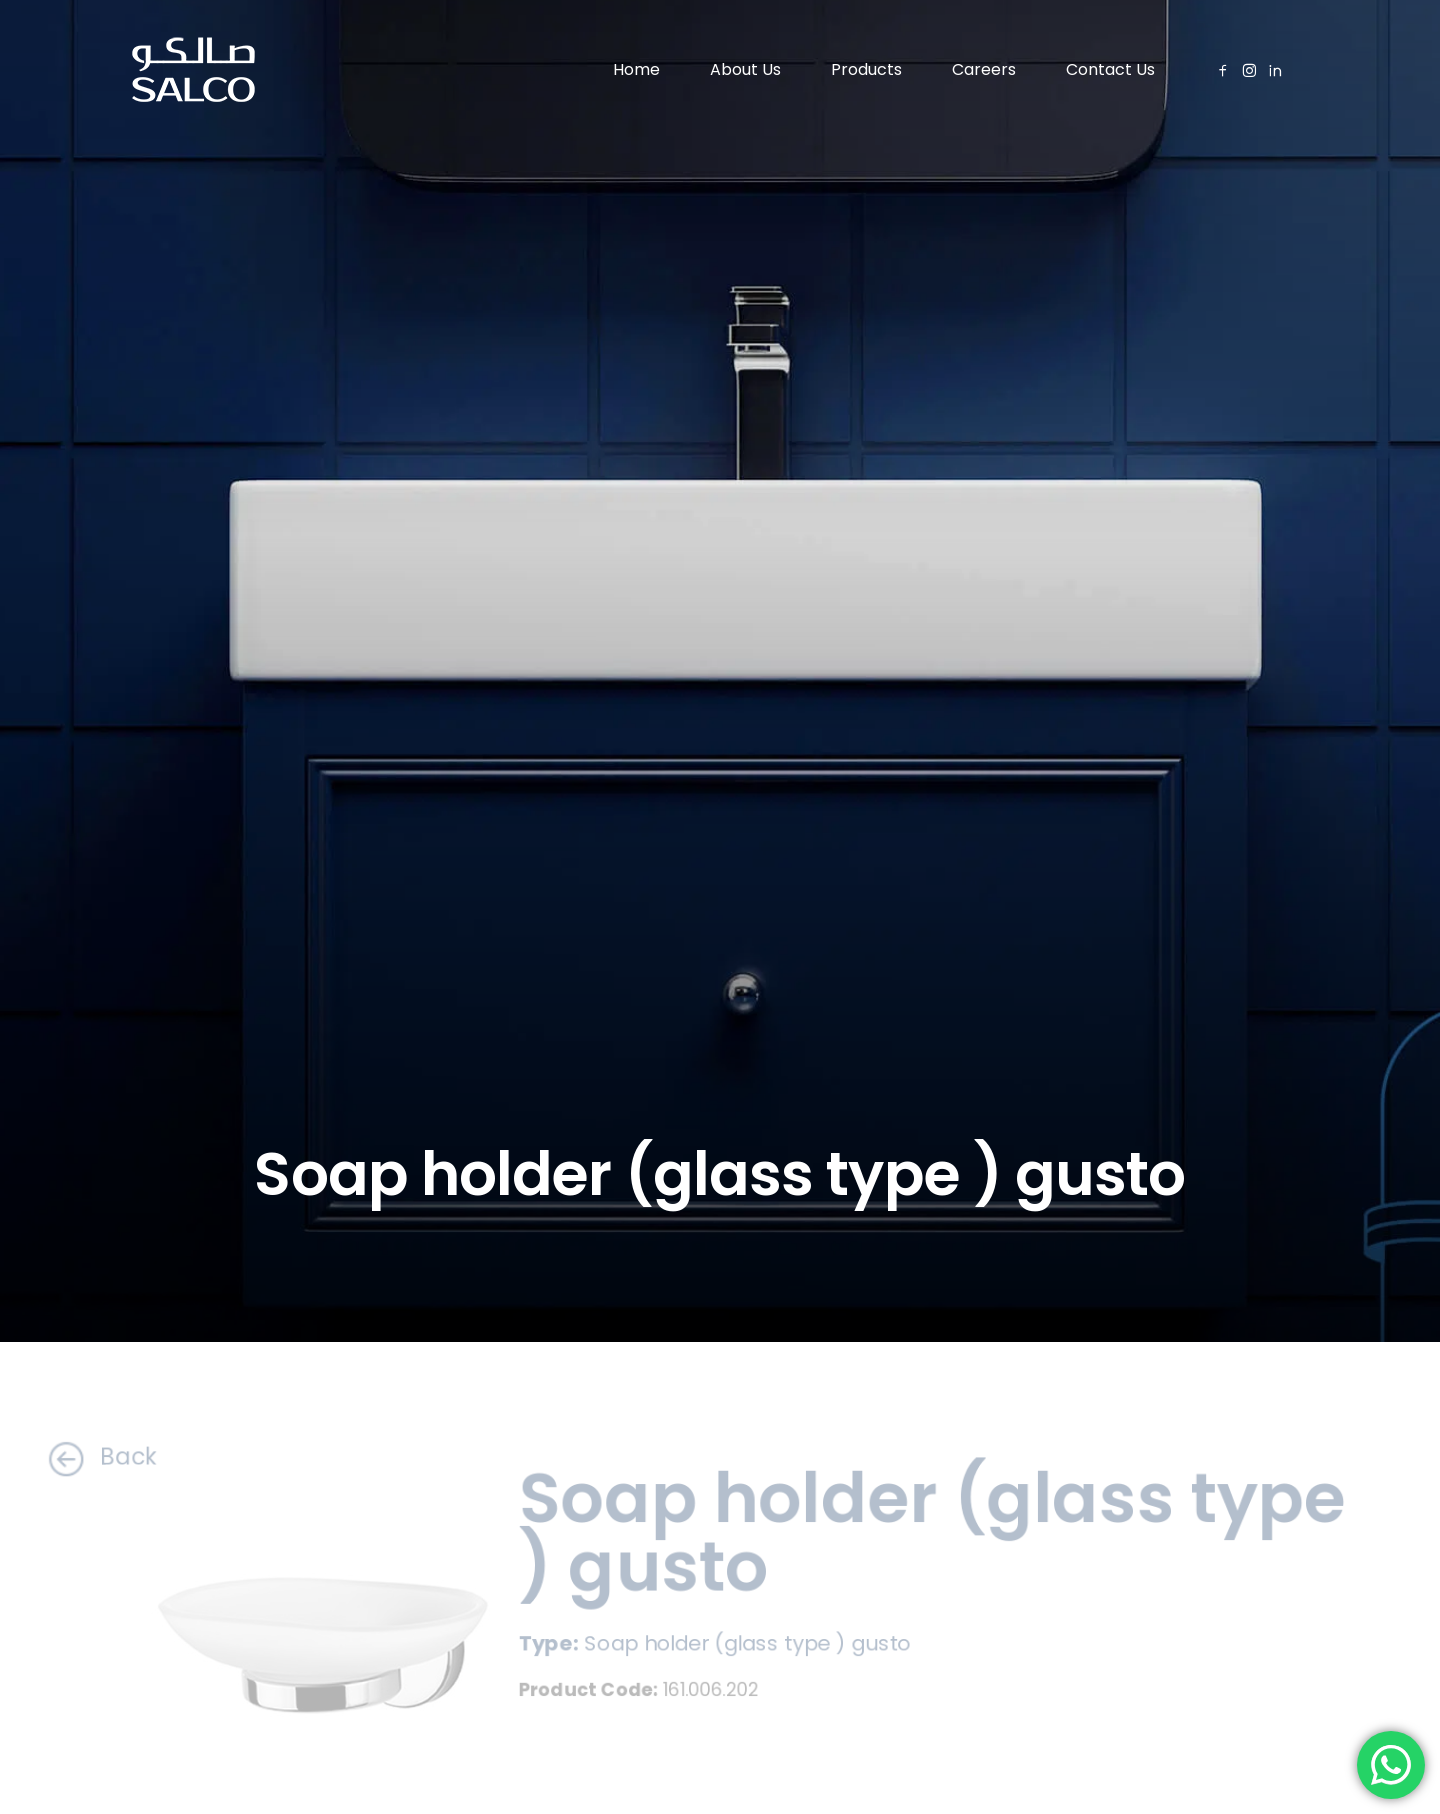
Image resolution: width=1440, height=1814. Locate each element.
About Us (745, 69)
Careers (984, 69)
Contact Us (1110, 69)
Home (636, 69)
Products (866, 69)
